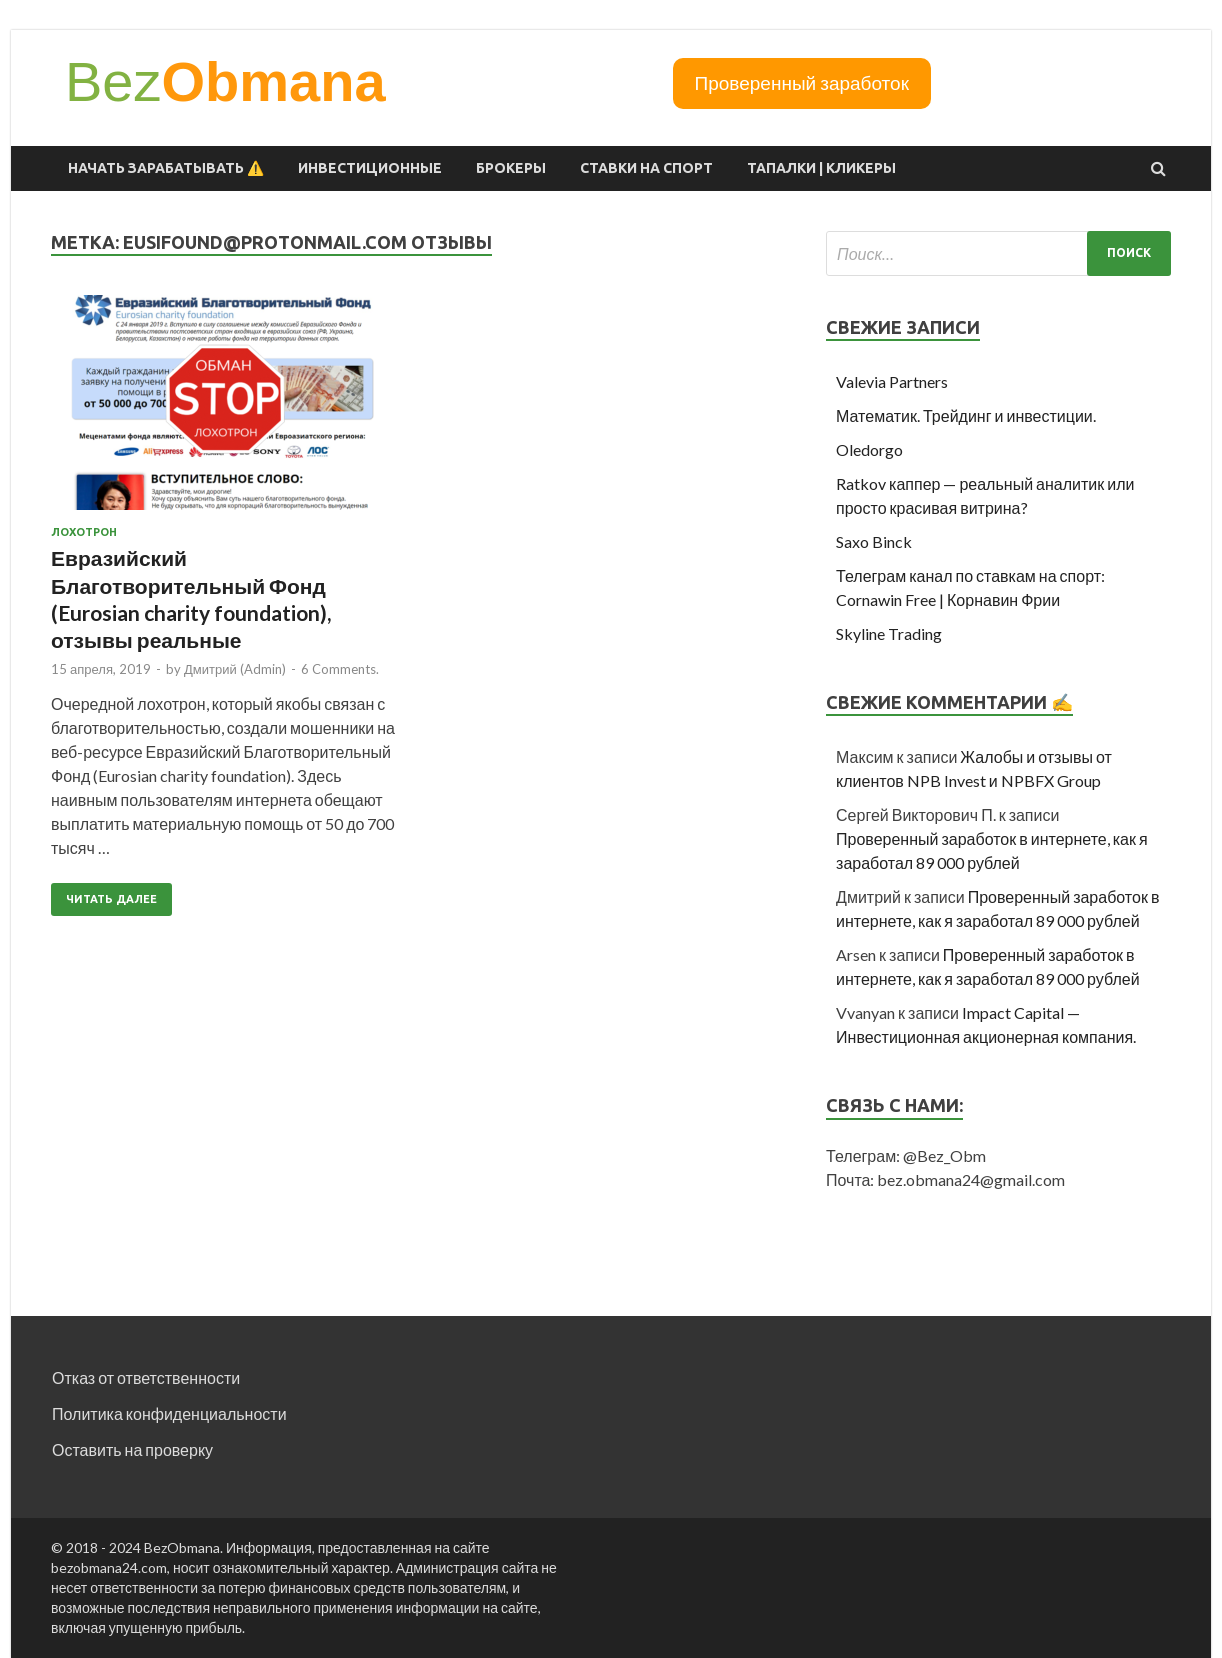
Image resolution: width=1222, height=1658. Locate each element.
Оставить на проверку (132, 1449)
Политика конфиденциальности (169, 1413)
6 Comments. (340, 669)
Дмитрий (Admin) (235, 669)
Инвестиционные (370, 168)
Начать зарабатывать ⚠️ (166, 168)
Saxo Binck (874, 541)
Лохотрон (84, 532)
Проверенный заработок (802, 82)
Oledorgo (869, 449)
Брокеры (511, 168)
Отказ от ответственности (146, 1377)
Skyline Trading (889, 633)
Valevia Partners (892, 381)
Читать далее (111, 899)
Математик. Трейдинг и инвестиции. (966, 415)
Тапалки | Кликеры (821, 168)
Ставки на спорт (646, 168)
